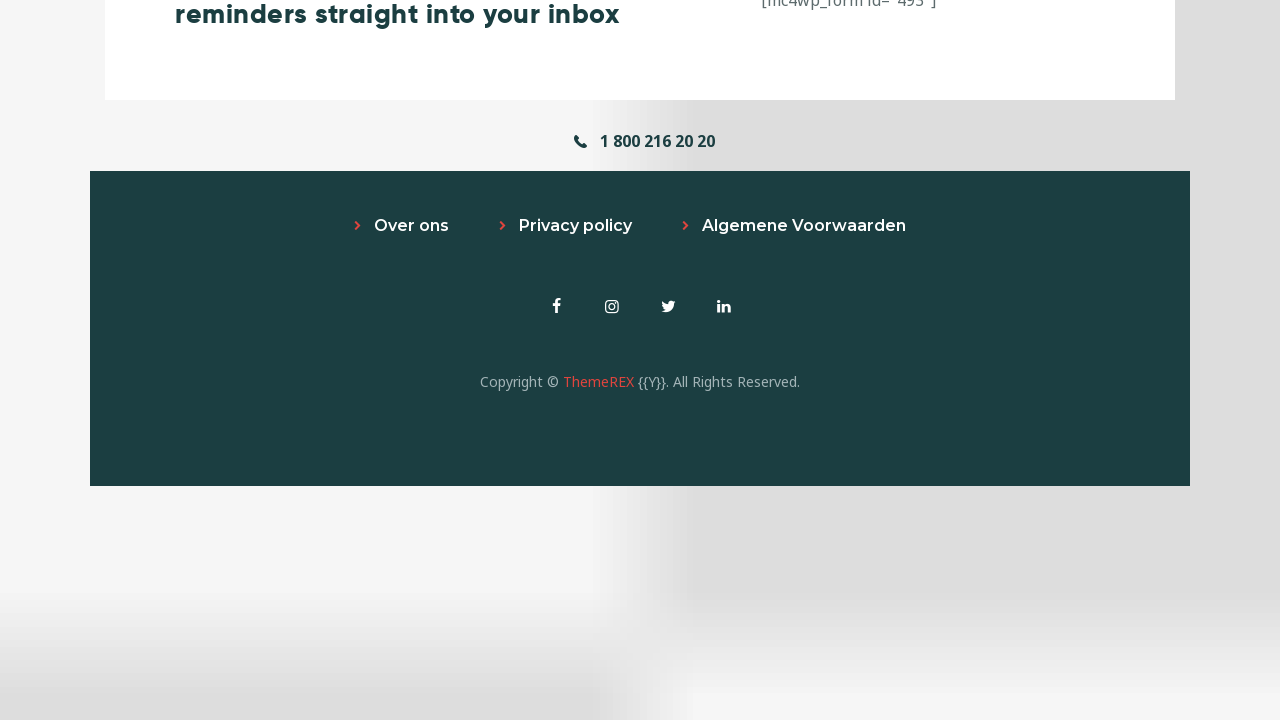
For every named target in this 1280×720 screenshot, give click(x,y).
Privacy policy (575, 225)
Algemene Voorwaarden (804, 225)
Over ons (411, 225)
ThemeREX (598, 381)
